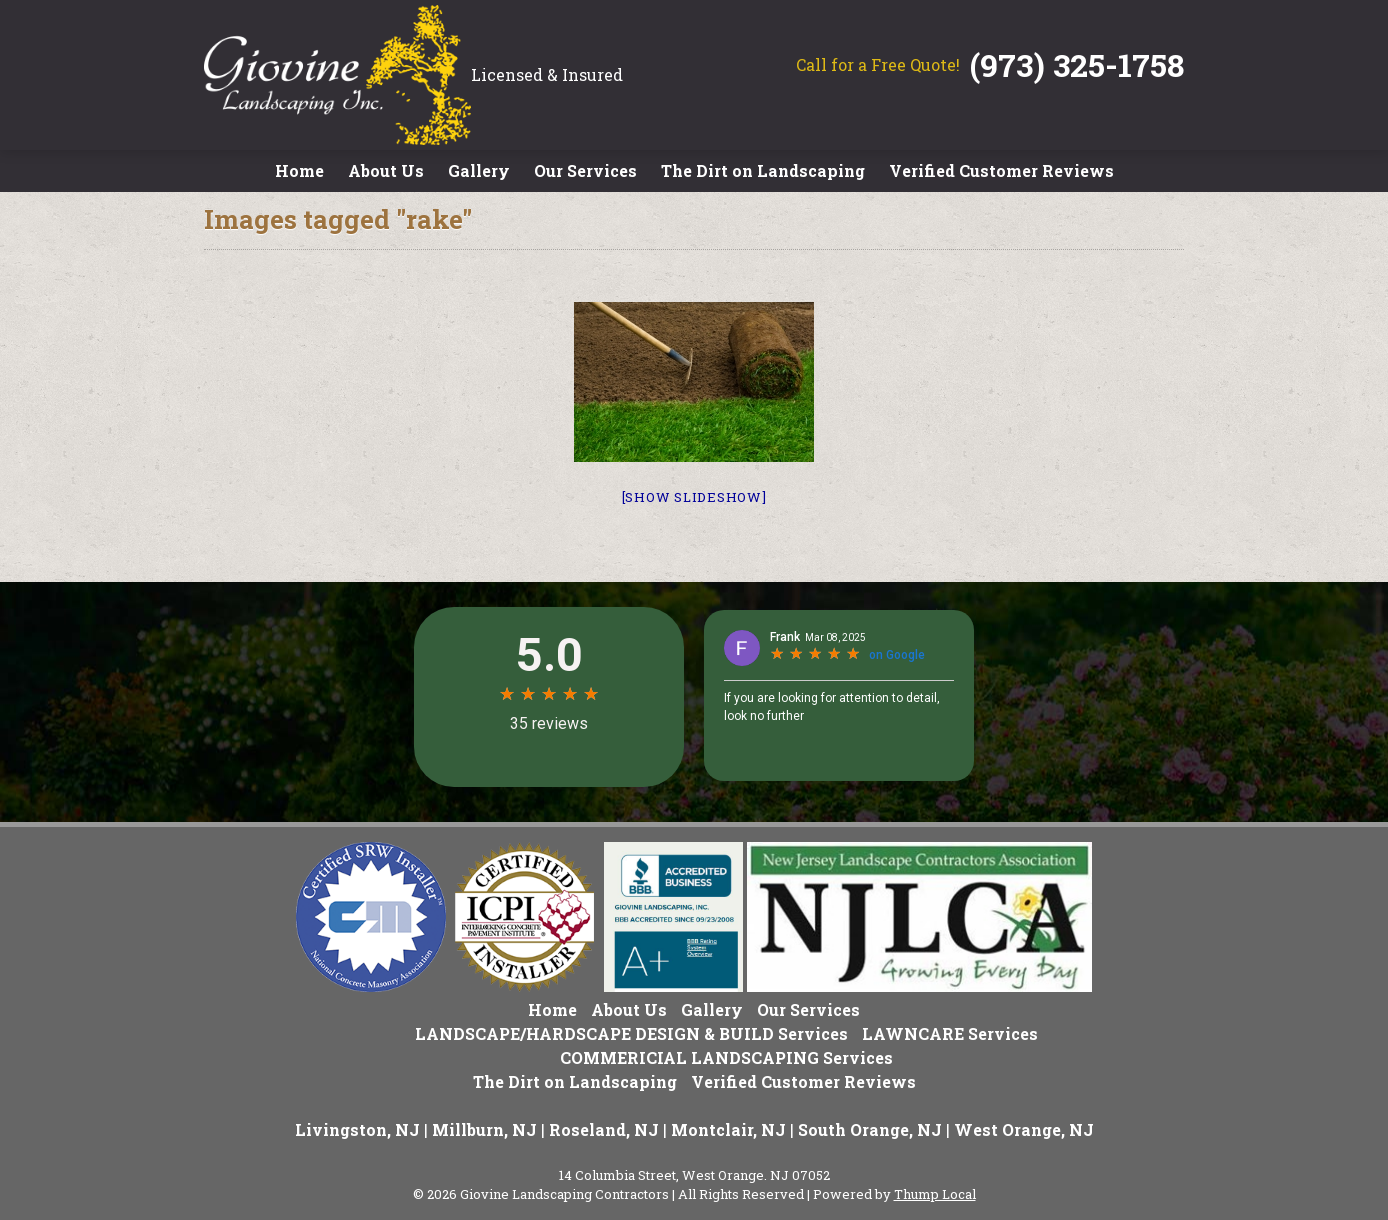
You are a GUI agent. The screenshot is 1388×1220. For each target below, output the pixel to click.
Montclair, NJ (728, 1129)
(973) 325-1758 (1077, 64)
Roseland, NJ (604, 1129)
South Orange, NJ (870, 1129)
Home (299, 170)
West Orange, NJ (1024, 1129)
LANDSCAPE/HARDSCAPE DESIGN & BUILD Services (631, 1033)
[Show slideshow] (694, 497)
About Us (386, 170)
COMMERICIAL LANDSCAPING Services (726, 1057)
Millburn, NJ (484, 1129)
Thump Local (935, 1194)
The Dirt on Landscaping (763, 170)
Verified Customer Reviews (1001, 170)
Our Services (585, 170)
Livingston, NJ (357, 1129)
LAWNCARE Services (950, 1033)
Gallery (479, 170)
